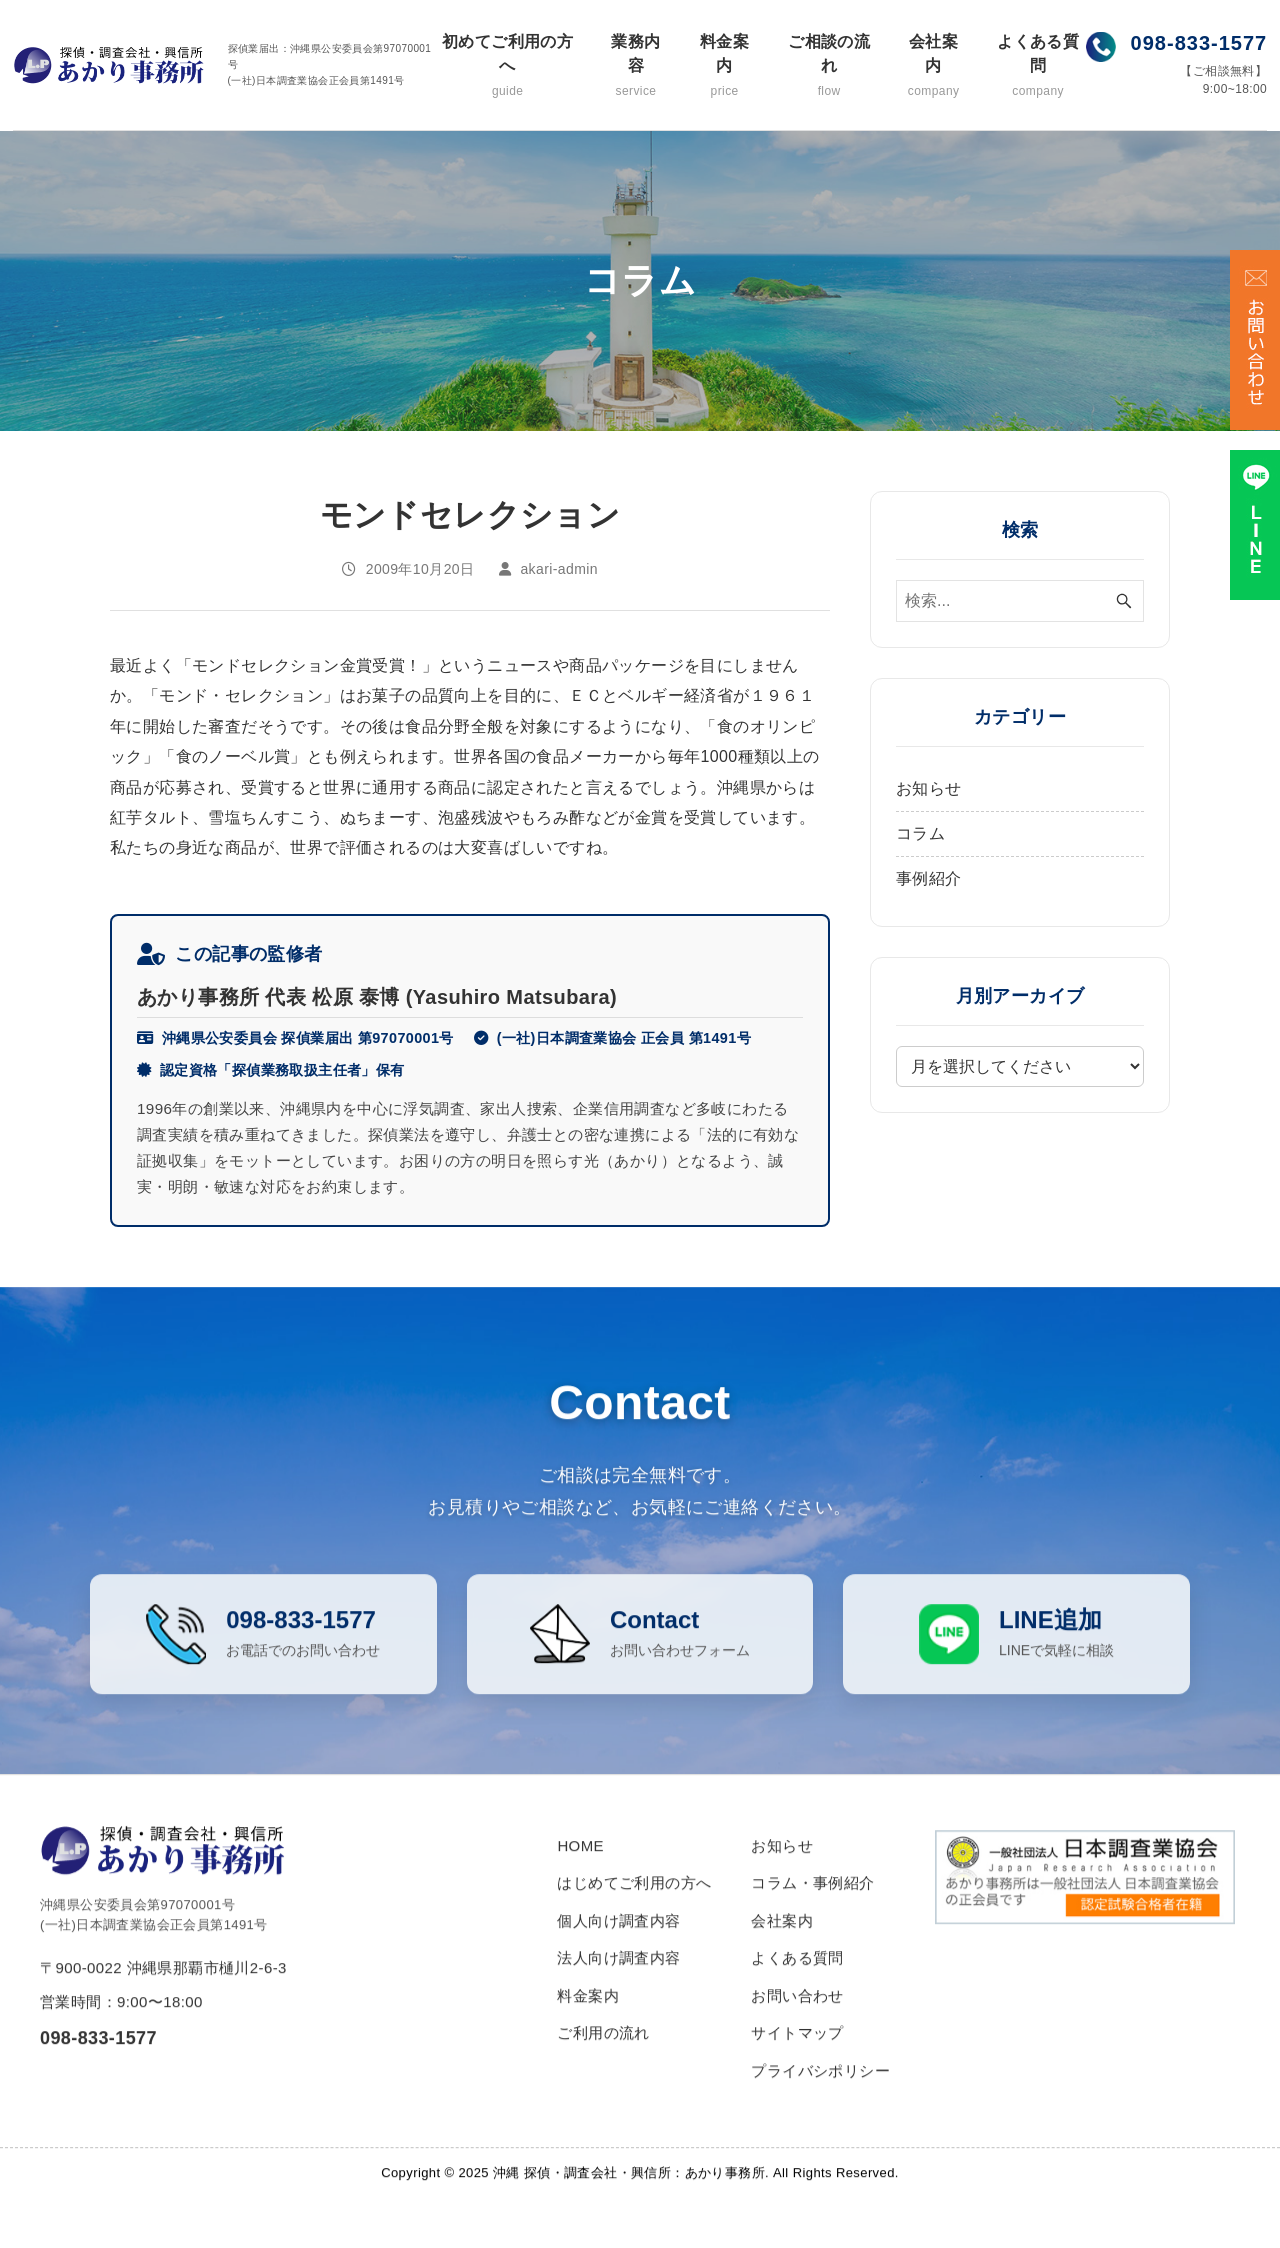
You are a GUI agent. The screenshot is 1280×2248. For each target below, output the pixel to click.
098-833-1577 (1199, 43)
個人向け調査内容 (618, 1953)
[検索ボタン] (1124, 601)
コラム (920, 833)
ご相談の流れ (828, 66)
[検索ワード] (1020, 601)
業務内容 (636, 66)
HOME (580, 1878)
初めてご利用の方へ (507, 66)
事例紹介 (929, 878)
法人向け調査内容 (618, 1991)
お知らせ (929, 788)
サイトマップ (797, 2066)
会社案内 (934, 66)
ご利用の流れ (603, 2066)
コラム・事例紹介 (812, 1916)
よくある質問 (1037, 66)
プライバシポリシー (820, 2103)
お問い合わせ (797, 2028)
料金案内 (725, 66)
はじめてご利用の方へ (634, 1916)
